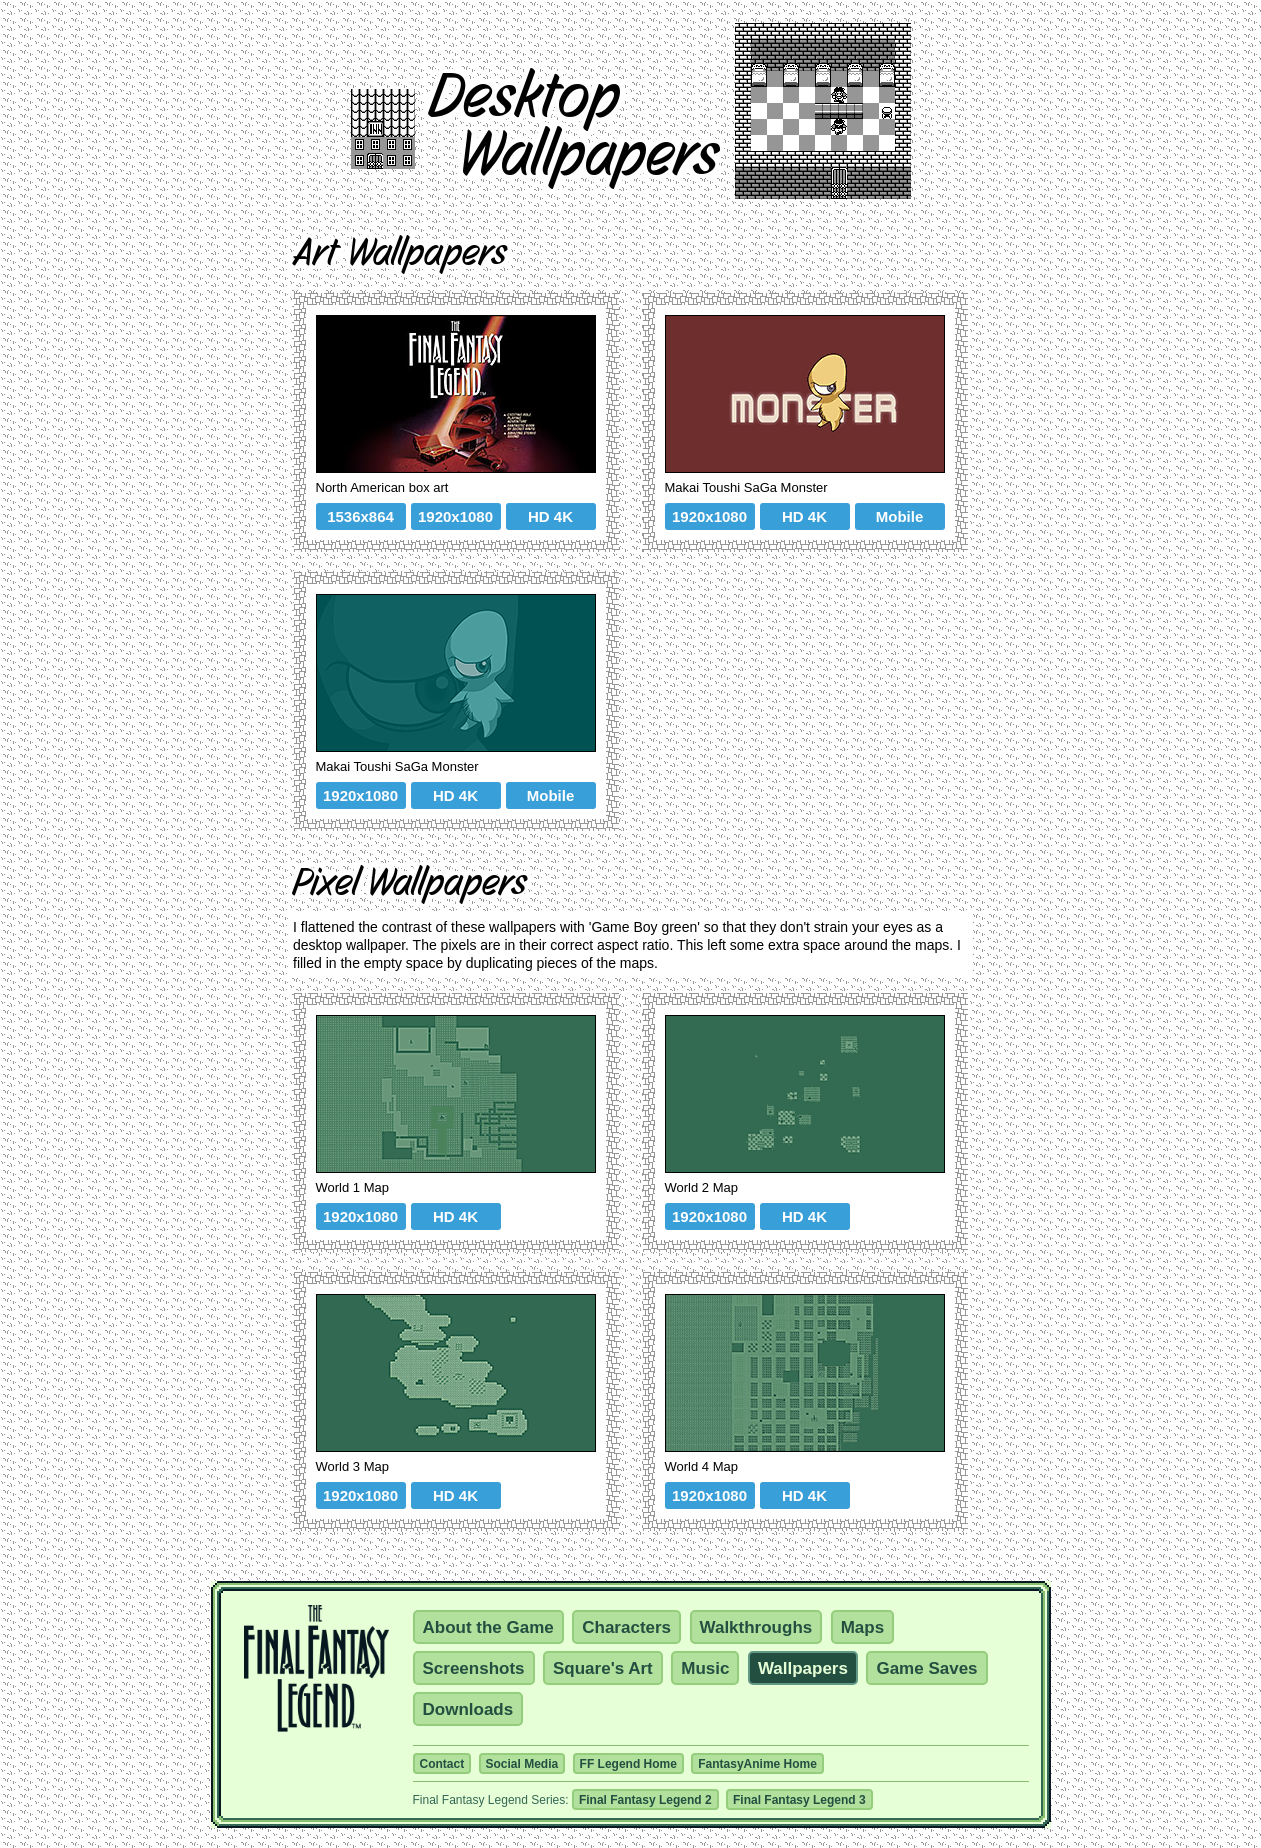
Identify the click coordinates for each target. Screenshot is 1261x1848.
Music (705, 1668)
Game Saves (926, 1668)
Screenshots (474, 1668)
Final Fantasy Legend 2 (645, 1800)
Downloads (468, 1709)
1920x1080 (455, 516)
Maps (862, 1627)
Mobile (900, 516)
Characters (626, 1627)
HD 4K (550, 516)
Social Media (522, 1764)
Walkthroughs (756, 1627)
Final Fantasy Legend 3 (799, 1800)
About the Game (488, 1627)
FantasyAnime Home (757, 1764)
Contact (442, 1764)
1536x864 (360, 516)
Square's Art (603, 1668)
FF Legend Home (628, 1764)
